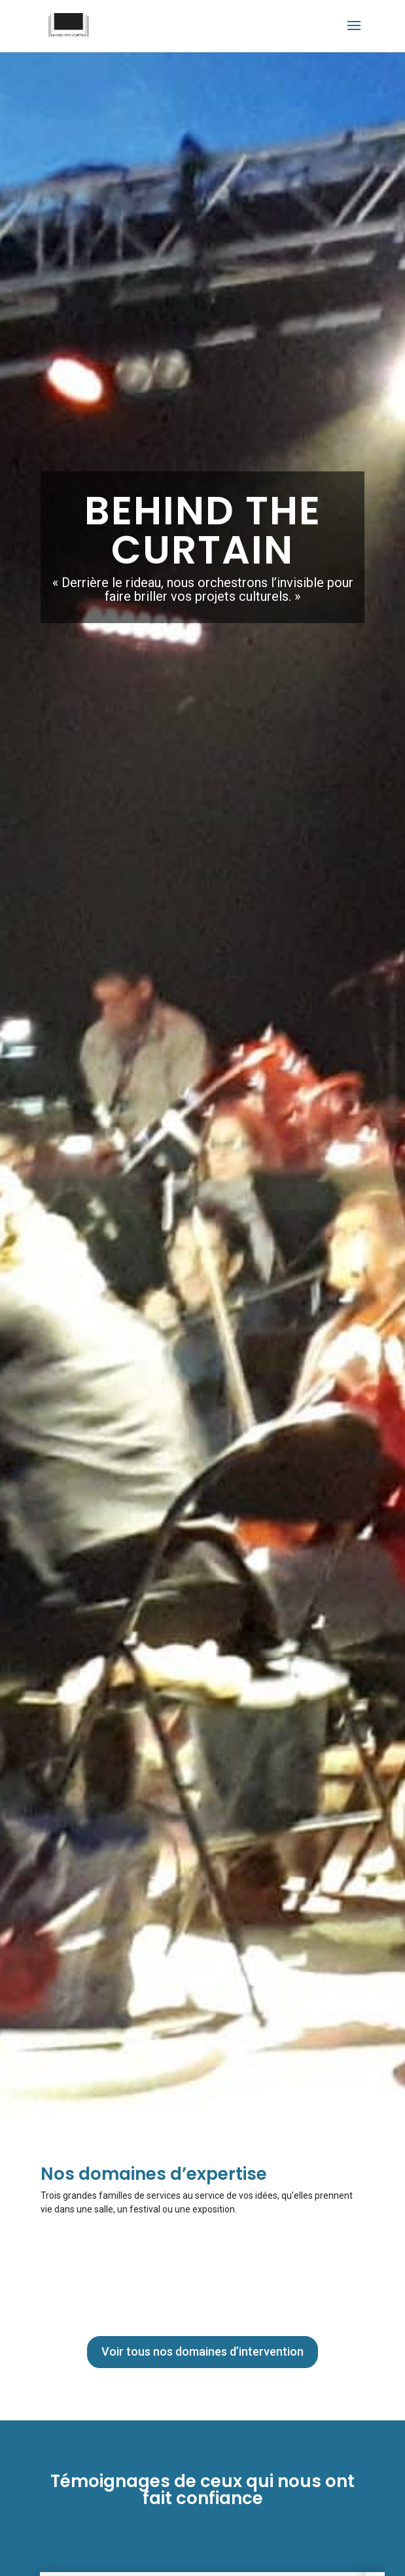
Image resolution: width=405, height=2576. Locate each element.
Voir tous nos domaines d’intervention (202, 2351)
